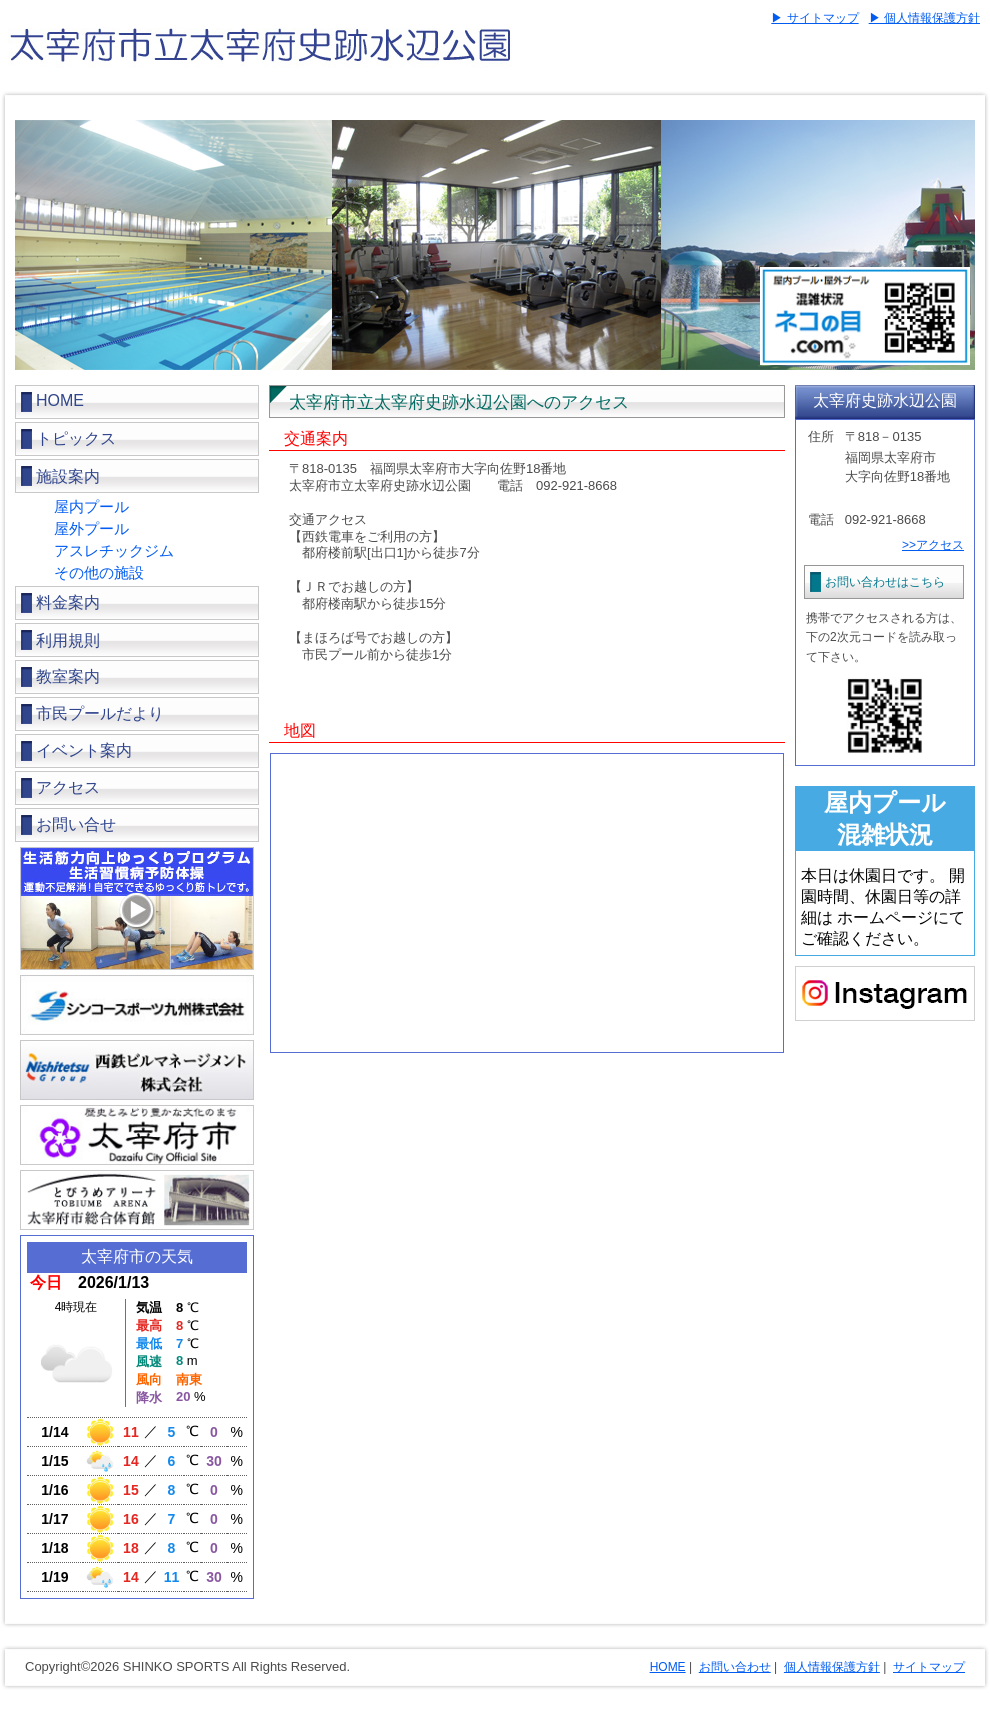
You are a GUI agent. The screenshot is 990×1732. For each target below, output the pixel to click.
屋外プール (91, 528)
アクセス (68, 787)
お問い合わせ (735, 1667)
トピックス (76, 438)
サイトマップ (929, 1667)
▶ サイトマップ (814, 18)
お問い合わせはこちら (885, 582)
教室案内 (68, 676)
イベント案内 (84, 750)
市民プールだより (100, 713)
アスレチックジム (114, 550)
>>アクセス (933, 545)
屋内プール (91, 506)
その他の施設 (99, 572)
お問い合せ (76, 824)
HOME (60, 400)
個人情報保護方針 (832, 1667)
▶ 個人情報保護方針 (924, 18)
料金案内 (68, 602)
